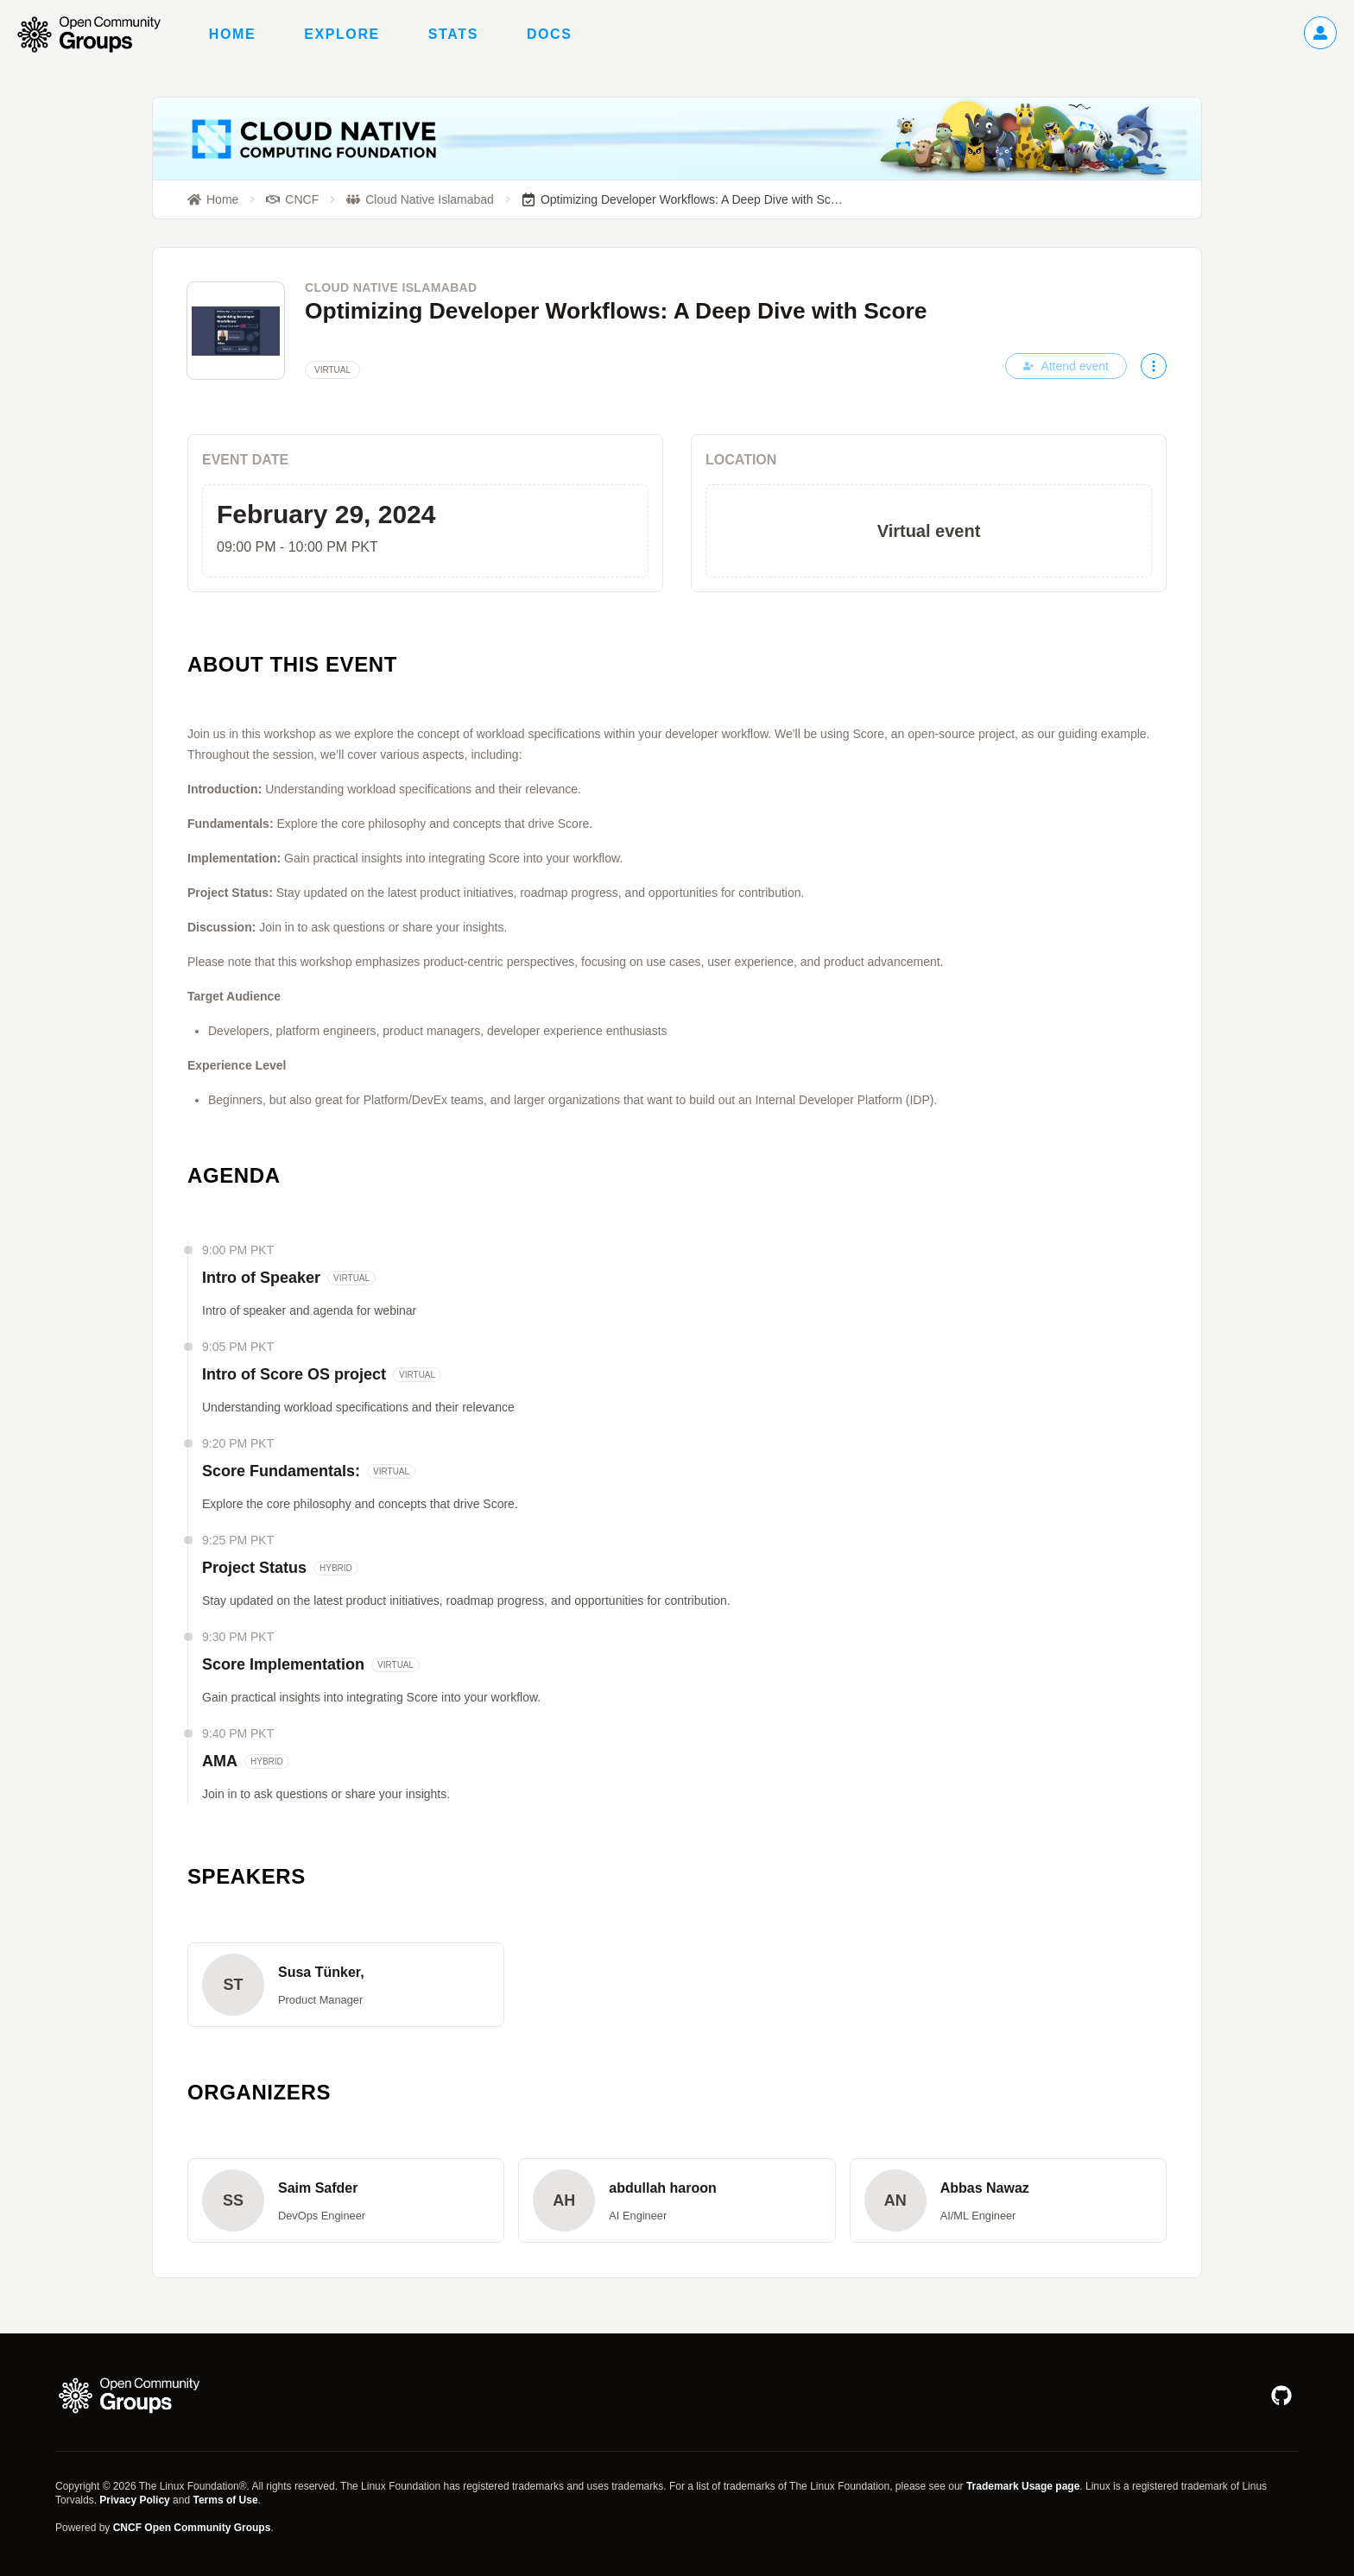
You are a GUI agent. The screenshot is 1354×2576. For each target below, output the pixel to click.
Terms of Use (225, 2500)
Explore (342, 34)
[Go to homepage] (97, 34)
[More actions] (1154, 366)
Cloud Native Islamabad (391, 287)
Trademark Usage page (1022, 2486)
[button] (345, 1984)
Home (232, 34)
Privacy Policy (134, 2500)
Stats (453, 34)
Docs (550, 34)
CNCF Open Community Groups (192, 2528)
